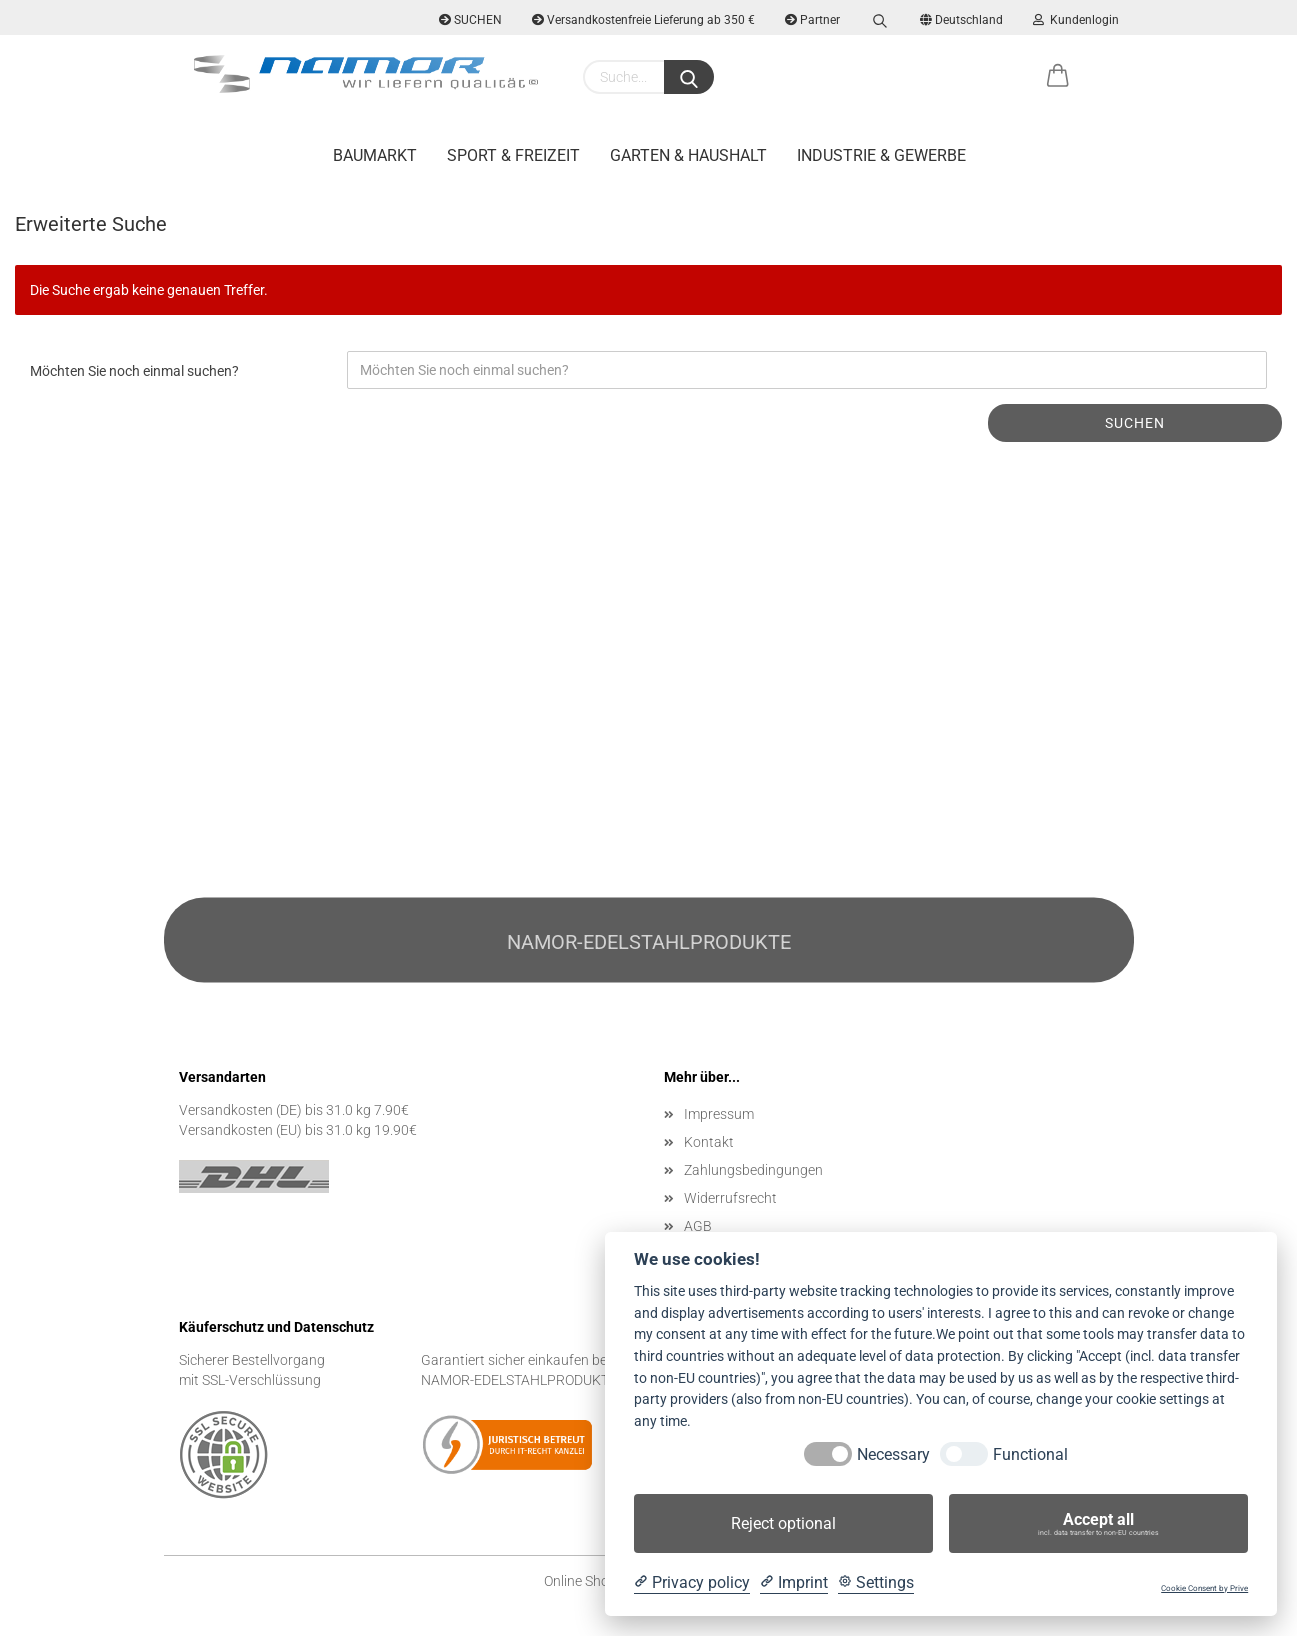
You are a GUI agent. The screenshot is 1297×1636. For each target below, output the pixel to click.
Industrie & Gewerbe (881, 155)
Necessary (893, 1454)
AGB (698, 1226)
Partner (812, 20)
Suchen (1135, 423)
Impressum (719, 1114)
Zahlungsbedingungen (753, 1170)
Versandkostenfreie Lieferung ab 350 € (643, 20)
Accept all (1098, 1524)
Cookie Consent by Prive (1204, 1588)
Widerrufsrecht (730, 1198)
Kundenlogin (1076, 20)
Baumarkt (375, 155)
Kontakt (709, 1142)
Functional (1030, 1454)
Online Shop (580, 1581)
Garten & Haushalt (688, 155)
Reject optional (783, 1523)
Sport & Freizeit (513, 155)
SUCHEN (470, 20)
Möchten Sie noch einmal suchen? (134, 371)
